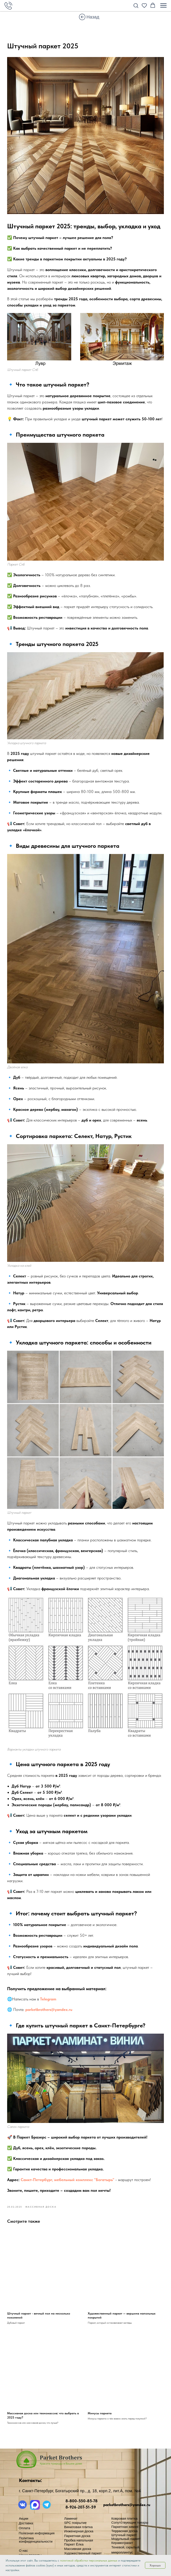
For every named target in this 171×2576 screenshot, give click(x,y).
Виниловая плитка (78, 2481)
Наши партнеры (31, 2514)
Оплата (24, 2482)
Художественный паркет (83, 2507)
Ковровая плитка (124, 2473)
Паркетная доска (77, 2490)
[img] (82, 16)
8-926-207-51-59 (80, 2461)
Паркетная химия (124, 2481)
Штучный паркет (124, 2489)
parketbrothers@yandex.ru (56, 1976)
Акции (23, 2473)
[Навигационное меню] (163, 5)
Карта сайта (28, 2528)
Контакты (26, 2523)
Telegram (55, 1965)
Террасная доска (124, 2485)
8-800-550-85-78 (81, 2455)
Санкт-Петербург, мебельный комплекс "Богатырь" (74, 2138)
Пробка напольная (78, 2494)
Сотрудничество (31, 2518)
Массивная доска (77, 2503)
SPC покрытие (75, 2477)
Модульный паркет (125, 2493)
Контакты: (30, 2434)
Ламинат (70, 2473)
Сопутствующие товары (129, 2477)
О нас (23, 2505)
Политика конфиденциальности (36, 2494)
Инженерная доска (78, 2485)
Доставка (26, 2477)
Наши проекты (30, 2509)
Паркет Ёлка (73, 2498)
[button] (135, 5)
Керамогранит (122, 2497)
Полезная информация (37, 2487)
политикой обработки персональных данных (88, 2560)
